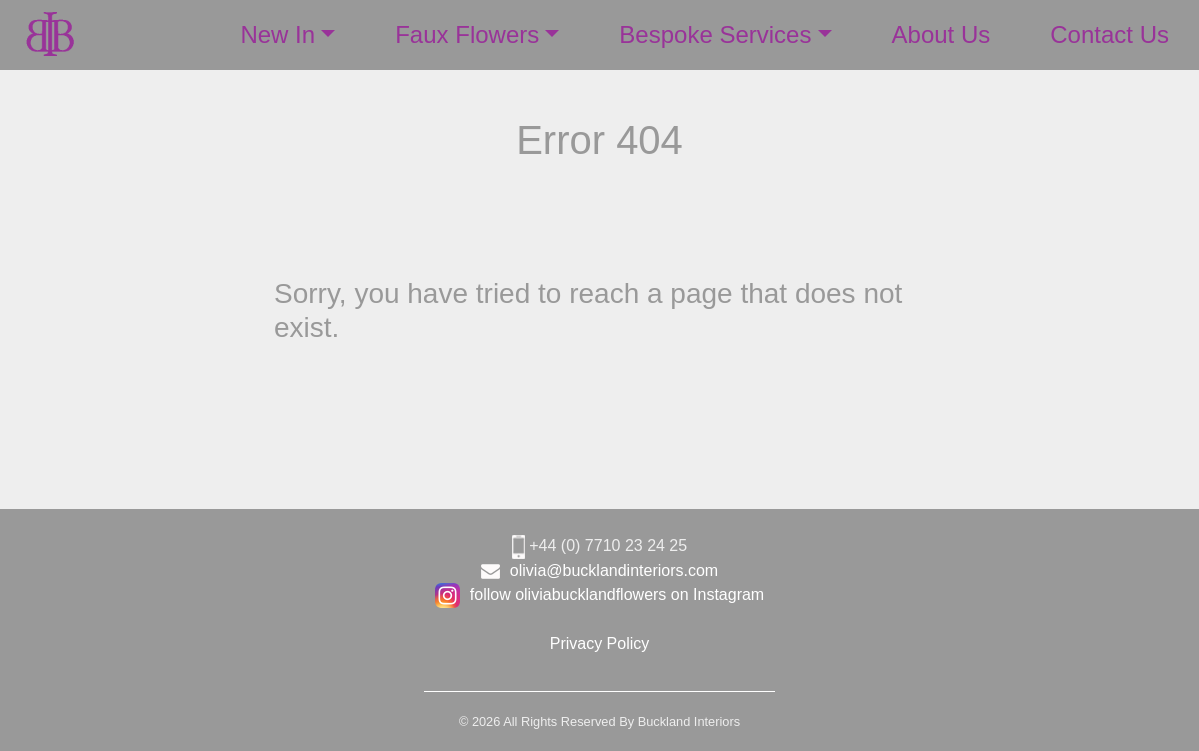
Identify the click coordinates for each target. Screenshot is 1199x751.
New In (277, 34)
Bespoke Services (715, 34)
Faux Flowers (467, 34)
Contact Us (1109, 34)
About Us (941, 34)
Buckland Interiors (689, 721)
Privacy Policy (600, 643)
